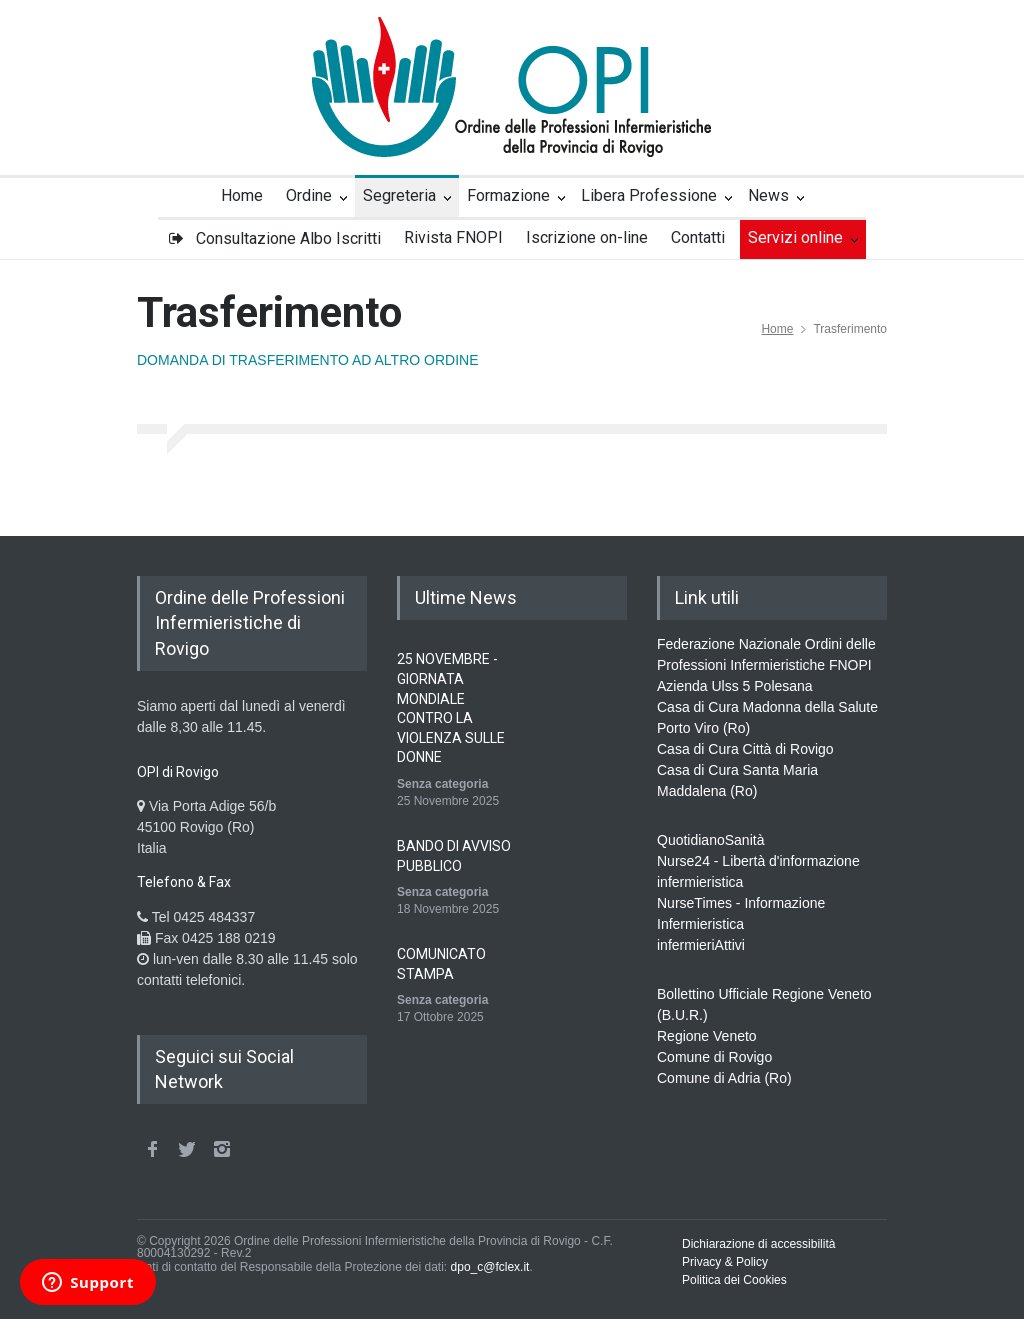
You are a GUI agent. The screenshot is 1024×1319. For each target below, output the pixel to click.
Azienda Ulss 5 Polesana (735, 686)
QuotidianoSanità (710, 840)
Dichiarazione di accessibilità (758, 1244)
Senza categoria (442, 784)
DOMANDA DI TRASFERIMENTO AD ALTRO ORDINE (308, 360)
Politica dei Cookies (734, 1280)
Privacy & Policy (725, 1262)
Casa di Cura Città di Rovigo (745, 749)
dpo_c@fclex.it (490, 1267)
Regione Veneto (707, 1036)
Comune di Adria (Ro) (724, 1078)
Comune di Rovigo (714, 1057)
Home (777, 329)
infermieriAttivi (701, 945)
